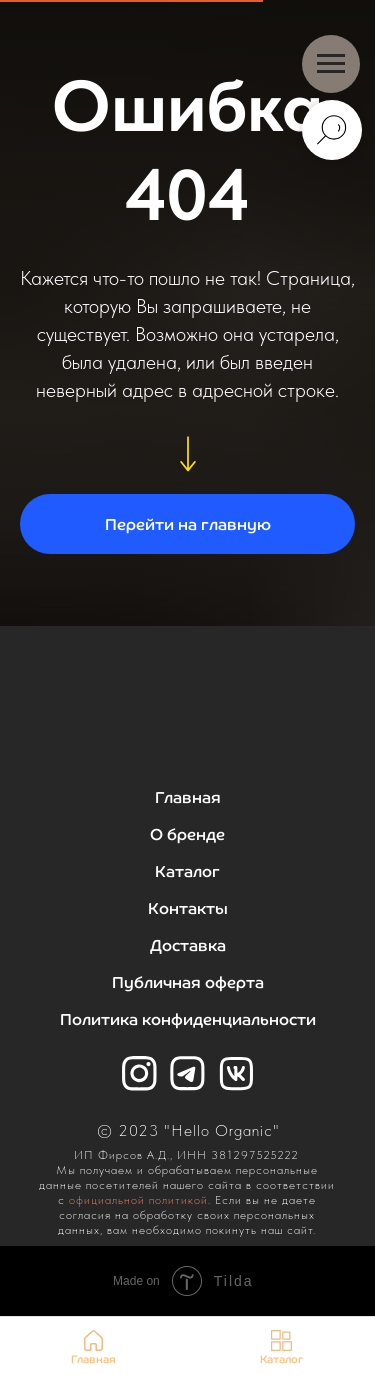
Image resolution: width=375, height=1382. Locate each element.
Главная (188, 797)
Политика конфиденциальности (188, 1019)
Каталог (187, 871)
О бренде (187, 834)
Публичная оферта (188, 982)
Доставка (188, 945)
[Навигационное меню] (331, 64)
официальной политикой (138, 1200)
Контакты (188, 908)
